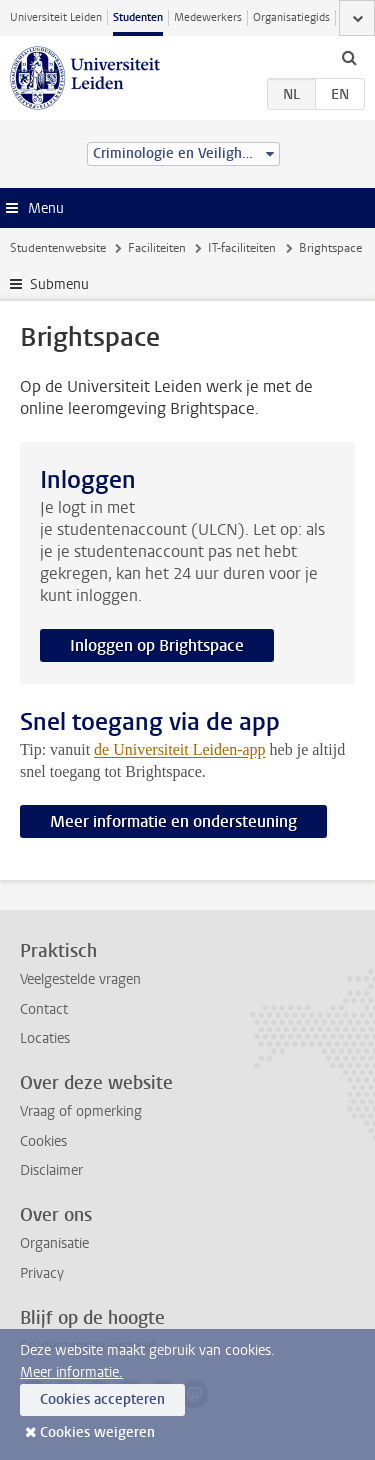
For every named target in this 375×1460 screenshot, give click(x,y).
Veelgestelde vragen (80, 979)
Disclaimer (51, 1170)
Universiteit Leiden (56, 17)
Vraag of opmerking (81, 1111)
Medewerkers (208, 17)
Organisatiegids (291, 17)
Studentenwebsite (58, 248)
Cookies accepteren (102, 1399)
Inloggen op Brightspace (157, 645)
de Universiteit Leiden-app (180, 749)
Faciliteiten (157, 248)
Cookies (43, 1141)
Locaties (45, 1038)
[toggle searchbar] (349, 57)
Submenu (59, 284)
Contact (44, 1009)
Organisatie (54, 1243)
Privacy (42, 1273)
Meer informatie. (71, 1372)
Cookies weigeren (97, 1432)
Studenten (138, 17)
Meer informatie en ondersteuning (173, 821)
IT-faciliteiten (242, 248)
